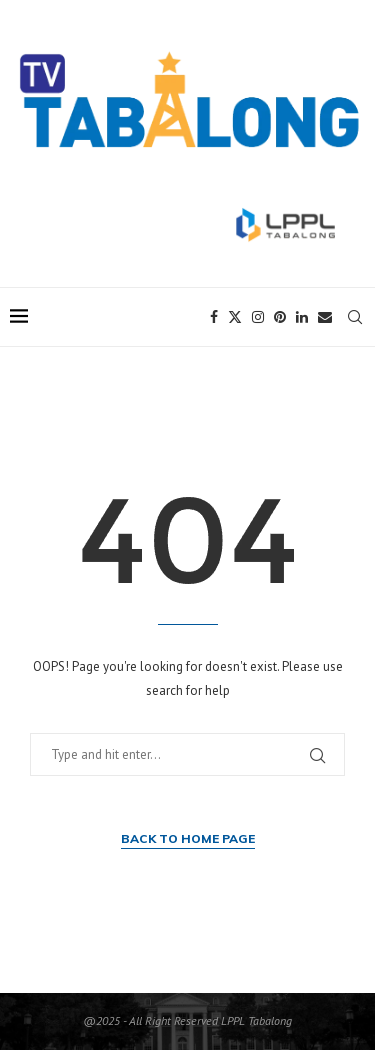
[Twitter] (235, 317)
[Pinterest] (280, 317)
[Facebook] (214, 317)
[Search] (355, 317)
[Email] (325, 317)
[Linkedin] (302, 317)
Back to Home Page (188, 838)
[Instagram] (258, 317)
